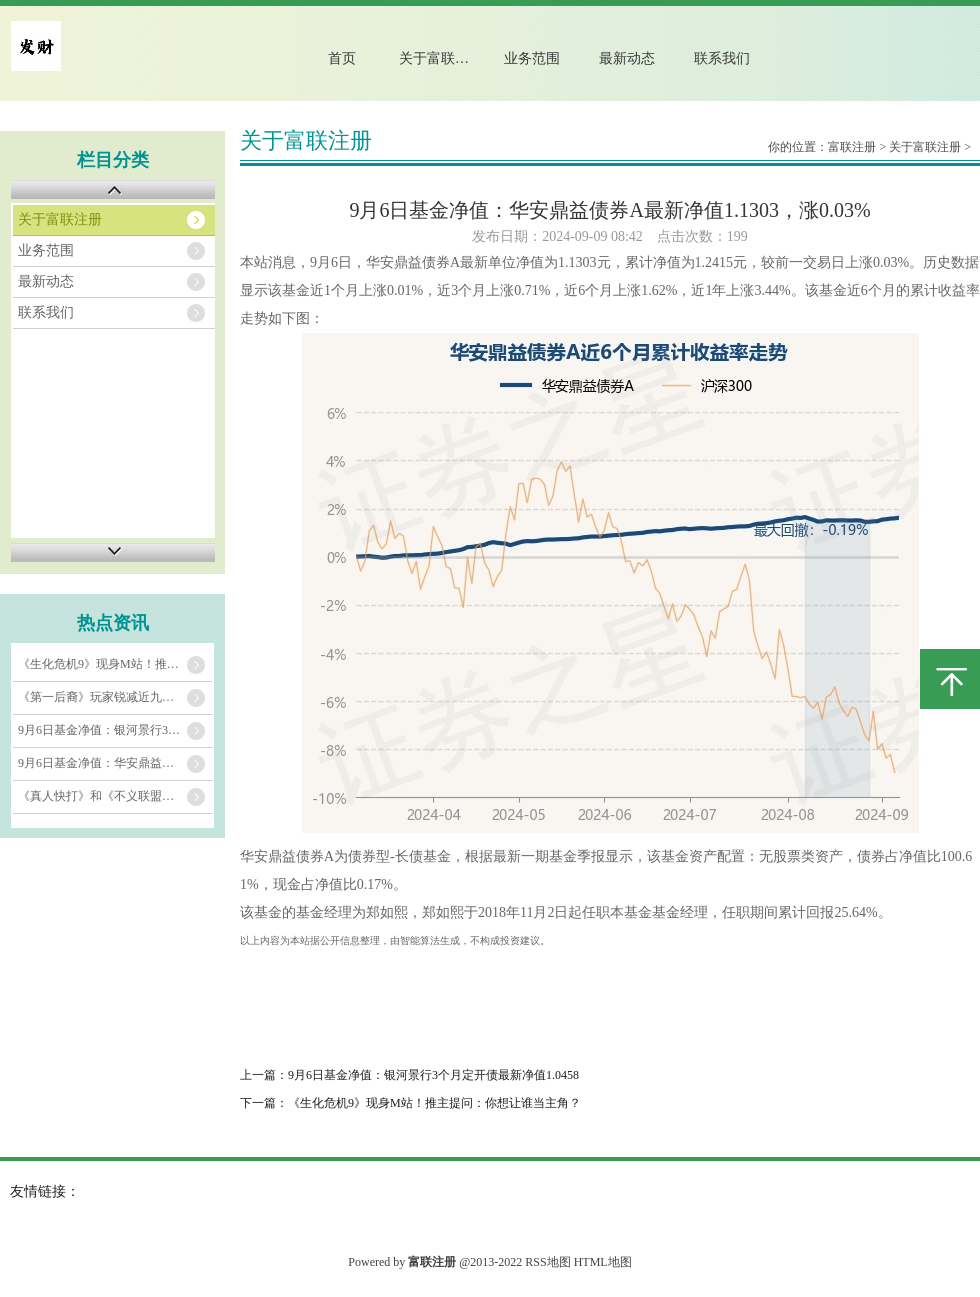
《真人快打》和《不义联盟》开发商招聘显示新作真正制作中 (115, 796)
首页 (342, 58)
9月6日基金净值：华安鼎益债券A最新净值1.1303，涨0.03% (115, 763)
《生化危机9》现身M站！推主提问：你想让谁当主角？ (115, 664)
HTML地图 (603, 1262)
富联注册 (852, 147)
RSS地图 (547, 1262)
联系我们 (722, 58)
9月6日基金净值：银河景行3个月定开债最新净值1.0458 (115, 730)
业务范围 (532, 58)
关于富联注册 (441, 58)
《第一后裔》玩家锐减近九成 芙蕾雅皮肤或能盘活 (115, 697)
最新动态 (627, 58)
